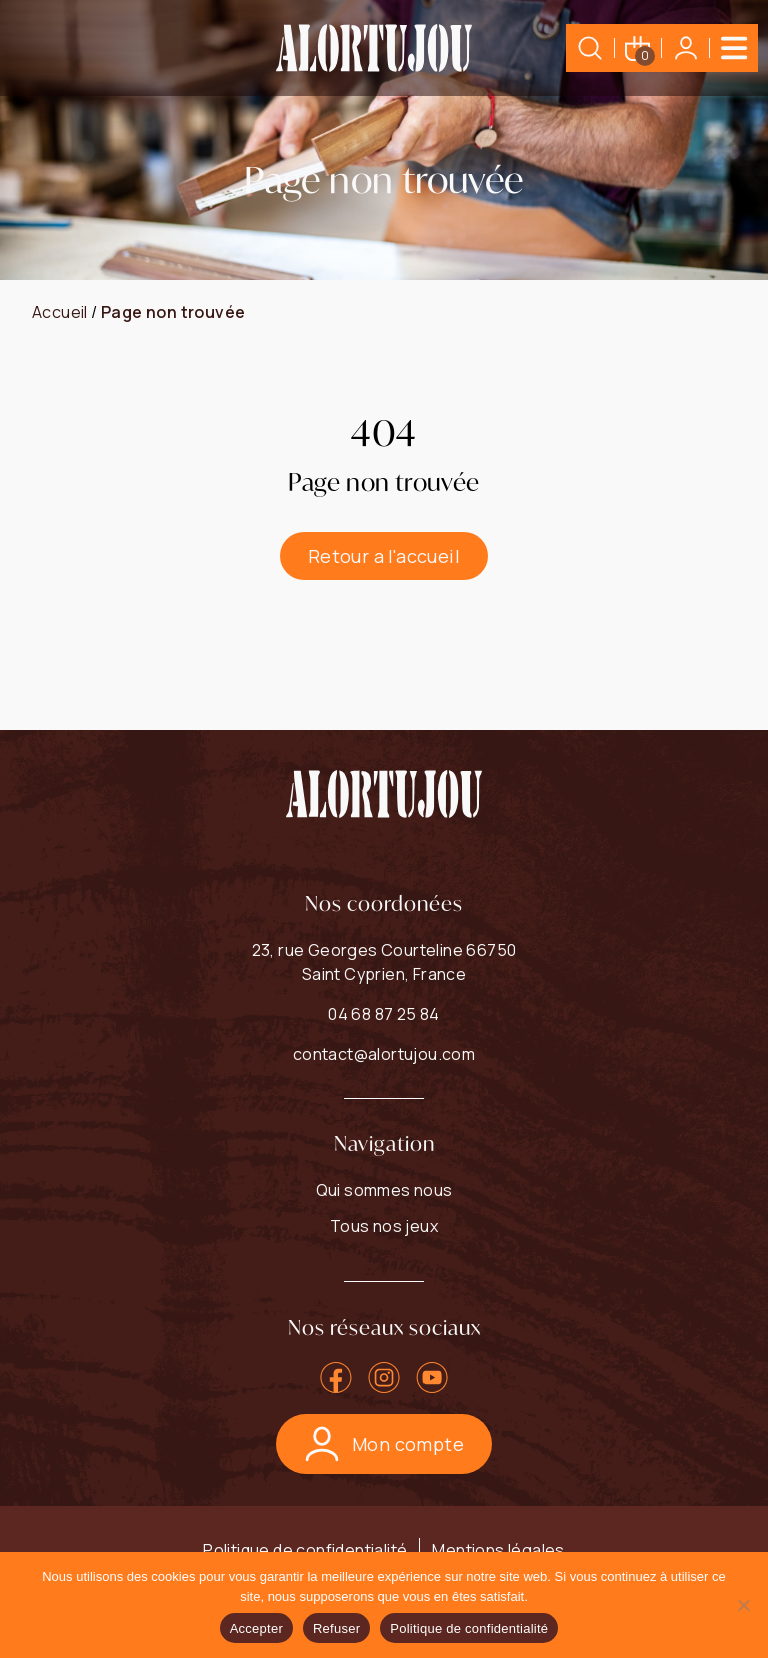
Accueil (60, 312)
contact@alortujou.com (384, 1054)
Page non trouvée (173, 312)
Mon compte (384, 1444)
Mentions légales (498, 1550)
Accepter (256, 1628)
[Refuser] (743, 1605)
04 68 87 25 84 (384, 1014)
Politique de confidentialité (305, 1550)
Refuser (336, 1628)
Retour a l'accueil (384, 556)
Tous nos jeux (384, 1226)
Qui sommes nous (384, 1190)
